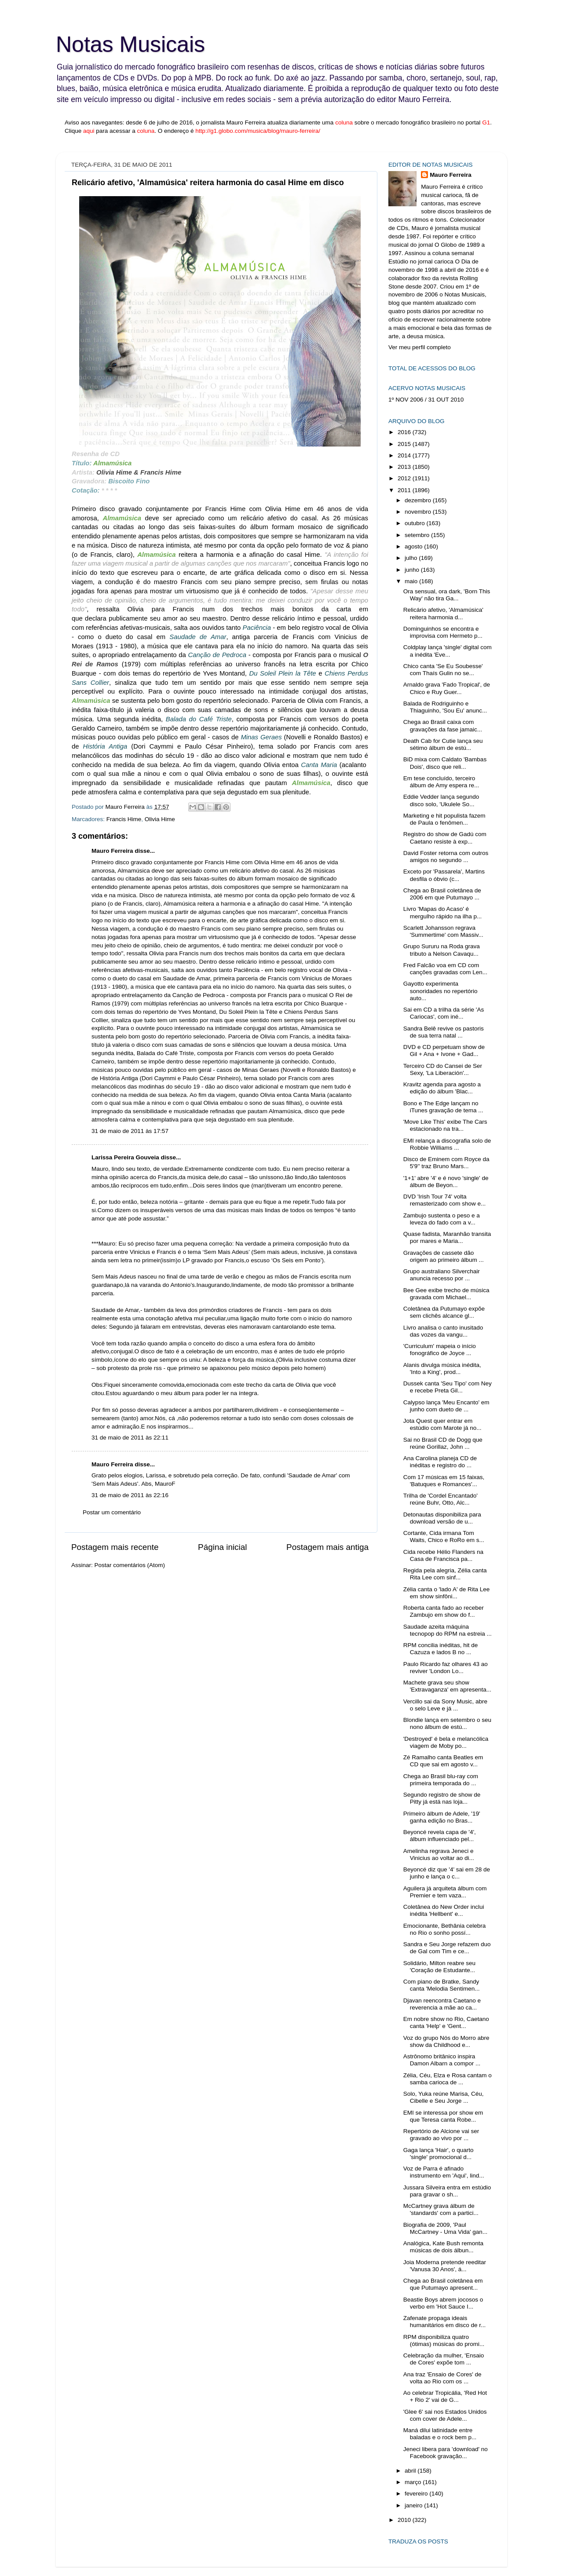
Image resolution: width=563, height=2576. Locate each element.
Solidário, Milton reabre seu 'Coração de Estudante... (439, 1966)
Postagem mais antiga (327, 1547)
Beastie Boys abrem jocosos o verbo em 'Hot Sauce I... (443, 2303)
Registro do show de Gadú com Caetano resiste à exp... (444, 837)
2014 (405, 455)
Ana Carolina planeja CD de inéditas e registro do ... (440, 1462)
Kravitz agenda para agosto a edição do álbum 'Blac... (442, 1088)
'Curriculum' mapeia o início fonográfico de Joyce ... (439, 1349)
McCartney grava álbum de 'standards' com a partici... (441, 2209)
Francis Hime (124, 819)
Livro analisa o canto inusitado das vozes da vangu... (443, 1331)
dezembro (419, 500)
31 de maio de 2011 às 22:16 (129, 1495)
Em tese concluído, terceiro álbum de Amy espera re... (441, 782)
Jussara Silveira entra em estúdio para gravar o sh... (447, 2191)
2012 (405, 478)
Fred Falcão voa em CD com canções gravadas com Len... (445, 969)
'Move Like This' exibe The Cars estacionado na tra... (445, 1125)
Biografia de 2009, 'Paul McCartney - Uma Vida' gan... (445, 2228)
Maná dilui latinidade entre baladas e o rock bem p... (440, 2434)
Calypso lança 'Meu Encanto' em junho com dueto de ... (446, 1406)
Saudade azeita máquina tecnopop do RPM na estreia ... (447, 1630)
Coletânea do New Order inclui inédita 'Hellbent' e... (443, 1910)
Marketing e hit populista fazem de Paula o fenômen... (444, 819)
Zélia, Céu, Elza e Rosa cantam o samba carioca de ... (447, 2079)
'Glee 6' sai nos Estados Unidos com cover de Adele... (445, 2415)
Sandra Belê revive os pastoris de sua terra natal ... (443, 1032)
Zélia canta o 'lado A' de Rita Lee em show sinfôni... (446, 1593)
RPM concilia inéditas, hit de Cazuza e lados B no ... (440, 1648)
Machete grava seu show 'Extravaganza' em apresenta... (447, 1686)
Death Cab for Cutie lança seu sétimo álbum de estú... (443, 744)
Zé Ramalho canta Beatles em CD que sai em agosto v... (443, 1761)
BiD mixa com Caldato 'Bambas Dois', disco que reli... (444, 763)
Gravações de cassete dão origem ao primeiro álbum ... (443, 1256)
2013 (405, 467)
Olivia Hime (160, 819)
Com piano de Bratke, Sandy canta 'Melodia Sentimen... (441, 1985)
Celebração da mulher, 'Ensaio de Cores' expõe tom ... (443, 2359)
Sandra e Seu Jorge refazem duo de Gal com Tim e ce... (447, 1948)
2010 (405, 2520)
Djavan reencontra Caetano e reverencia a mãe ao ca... (442, 2004)
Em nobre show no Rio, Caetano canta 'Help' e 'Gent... (446, 2022)
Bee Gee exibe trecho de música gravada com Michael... (446, 1294)
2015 (405, 444)
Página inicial (222, 1547)
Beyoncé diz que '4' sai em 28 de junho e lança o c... (446, 1873)
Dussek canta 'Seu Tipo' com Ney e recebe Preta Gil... (447, 1387)
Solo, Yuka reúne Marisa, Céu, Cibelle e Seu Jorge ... (443, 2097)
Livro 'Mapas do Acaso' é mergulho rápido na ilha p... (442, 912)
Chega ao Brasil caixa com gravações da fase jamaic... (442, 725)
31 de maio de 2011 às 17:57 (129, 1131)
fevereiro (417, 2493)
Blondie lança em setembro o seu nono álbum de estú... (447, 1723)
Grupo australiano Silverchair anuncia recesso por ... (441, 1275)
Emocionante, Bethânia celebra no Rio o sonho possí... (444, 1929)
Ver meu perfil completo (419, 347)
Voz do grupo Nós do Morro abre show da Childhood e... (446, 2041)
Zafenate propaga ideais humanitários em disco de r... (444, 2321)
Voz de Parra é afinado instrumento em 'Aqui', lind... (443, 2172)
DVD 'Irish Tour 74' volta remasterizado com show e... (444, 1200)
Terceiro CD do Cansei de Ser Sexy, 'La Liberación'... (442, 1069)
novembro (419, 511)
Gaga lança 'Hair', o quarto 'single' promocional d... (438, 2153)
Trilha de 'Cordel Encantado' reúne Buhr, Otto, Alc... (440, 1499)
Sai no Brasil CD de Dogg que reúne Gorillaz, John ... (443, 1443)
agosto (414, 546)
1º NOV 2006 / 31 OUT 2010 (426, 399)
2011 (405, 490)
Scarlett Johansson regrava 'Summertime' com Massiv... (443, 931)
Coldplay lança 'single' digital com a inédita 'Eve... (447, 651)
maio (412, 581)
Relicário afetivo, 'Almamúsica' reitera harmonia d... (443, 613)
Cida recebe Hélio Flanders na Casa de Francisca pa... (443, 1555)
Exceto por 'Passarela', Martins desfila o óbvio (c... (444, 875)
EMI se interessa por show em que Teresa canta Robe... (443, 2116)
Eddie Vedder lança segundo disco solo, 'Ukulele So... (441, 800)
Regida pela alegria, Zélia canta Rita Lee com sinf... (445, 1574)
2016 (405, 432)
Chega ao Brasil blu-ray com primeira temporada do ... (440, 1780)
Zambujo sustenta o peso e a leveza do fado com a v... (441, 1219)
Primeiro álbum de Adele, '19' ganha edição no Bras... (441, 1817)
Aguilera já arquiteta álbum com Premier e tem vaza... (445, 1892)
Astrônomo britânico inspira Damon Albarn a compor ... (442, 2060)
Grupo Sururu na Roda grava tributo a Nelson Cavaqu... (441, 950)
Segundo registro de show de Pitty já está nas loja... (442, 1798)
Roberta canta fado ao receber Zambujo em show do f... (443, 1611)
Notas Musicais (130, 44)
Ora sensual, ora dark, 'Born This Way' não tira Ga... (446, 595)
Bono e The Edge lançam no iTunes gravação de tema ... (443, 1107)
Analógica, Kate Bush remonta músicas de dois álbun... (443, 2247)
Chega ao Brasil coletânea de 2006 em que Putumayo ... (442, 894)
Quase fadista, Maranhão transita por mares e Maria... (447, 1237)
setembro (418, 535)
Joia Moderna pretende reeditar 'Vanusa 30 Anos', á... (444, 2266)
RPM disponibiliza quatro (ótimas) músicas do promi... (444, 2340)
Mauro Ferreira (112, 851)
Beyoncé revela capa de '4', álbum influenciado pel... (439, 1835)
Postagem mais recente (114, 1547)
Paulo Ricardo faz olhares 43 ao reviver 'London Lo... (445, 1667)
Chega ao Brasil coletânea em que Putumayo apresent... (443, 2284)
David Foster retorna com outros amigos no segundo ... (446, 856)
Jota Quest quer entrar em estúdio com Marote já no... (442, 1424)
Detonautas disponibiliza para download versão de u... (442, 1518)
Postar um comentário (112, 1512)
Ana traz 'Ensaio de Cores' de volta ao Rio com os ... (442, 2378)
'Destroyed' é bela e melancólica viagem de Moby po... (446, 1742)
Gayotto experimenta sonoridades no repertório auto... (440, 990)
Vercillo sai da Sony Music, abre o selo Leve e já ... (445, 1705)
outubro (416, 523)
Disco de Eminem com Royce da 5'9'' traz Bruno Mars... (446, 1162)
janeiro (414, 2505)
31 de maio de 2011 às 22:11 (129, 1437)
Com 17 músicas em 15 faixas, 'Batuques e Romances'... (444, 1480)
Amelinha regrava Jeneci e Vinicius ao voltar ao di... (438, 1854)
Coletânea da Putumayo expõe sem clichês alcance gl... (444, 1312)
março (414, 2482)
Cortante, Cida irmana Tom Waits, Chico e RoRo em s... (443, 1536)
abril (411, 2470)
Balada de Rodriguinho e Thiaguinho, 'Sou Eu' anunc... (445, 707)
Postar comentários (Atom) (130, 1565)
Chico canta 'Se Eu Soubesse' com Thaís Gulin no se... (443, 669)
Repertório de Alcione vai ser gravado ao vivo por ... (441, 2134)
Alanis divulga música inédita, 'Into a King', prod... (442, 1368)
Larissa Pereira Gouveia (125, 1157)
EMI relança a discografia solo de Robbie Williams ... (447, 1144)
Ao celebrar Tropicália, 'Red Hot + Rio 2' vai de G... (445, 2396)
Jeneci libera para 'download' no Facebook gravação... (445, 2452)
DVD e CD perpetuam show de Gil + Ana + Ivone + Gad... (444, 1050)
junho (413, 569)
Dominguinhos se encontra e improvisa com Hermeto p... (443, 632)
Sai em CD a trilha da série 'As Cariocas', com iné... (443, 1013)
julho (412, 558)
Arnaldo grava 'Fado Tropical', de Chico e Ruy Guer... (446, 688)
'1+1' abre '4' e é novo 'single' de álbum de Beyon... (446, 1181)
